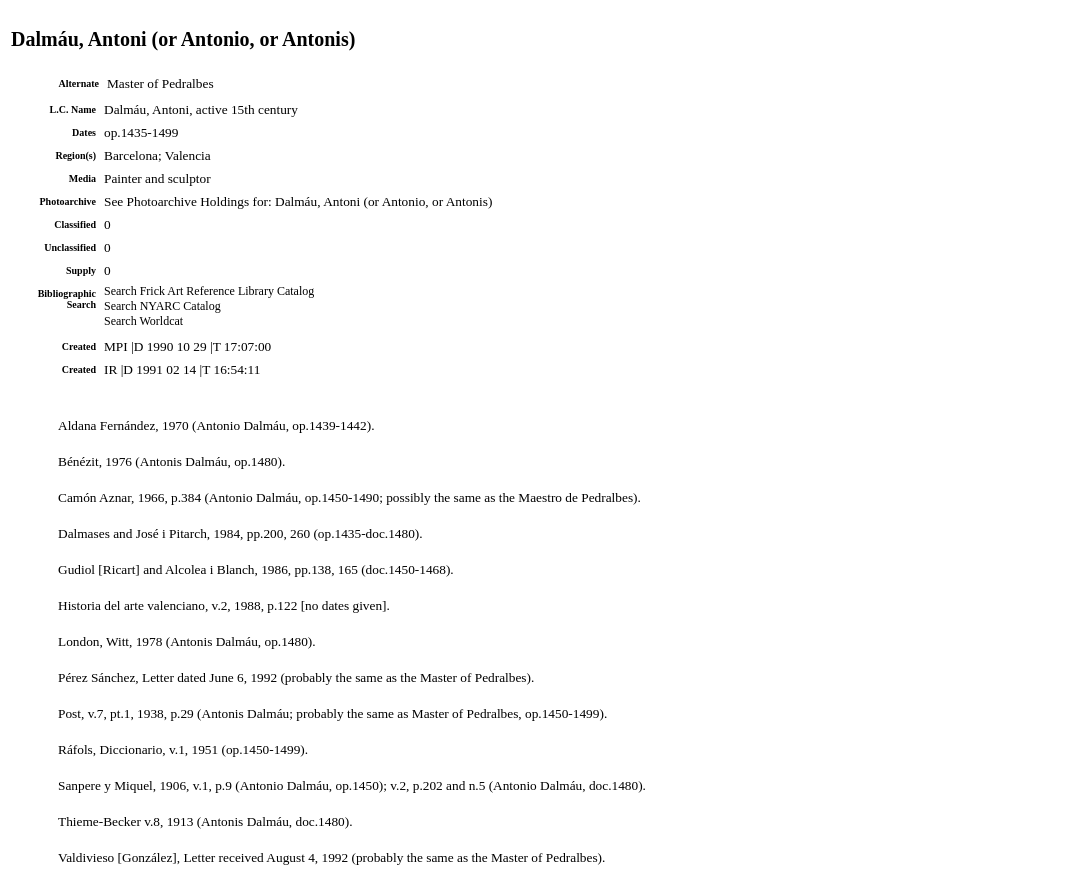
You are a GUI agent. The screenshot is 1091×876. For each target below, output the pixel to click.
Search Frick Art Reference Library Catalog (209, 291)
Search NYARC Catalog (162, 306)
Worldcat (161, 321)
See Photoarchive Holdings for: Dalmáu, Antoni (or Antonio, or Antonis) (298, 201)
